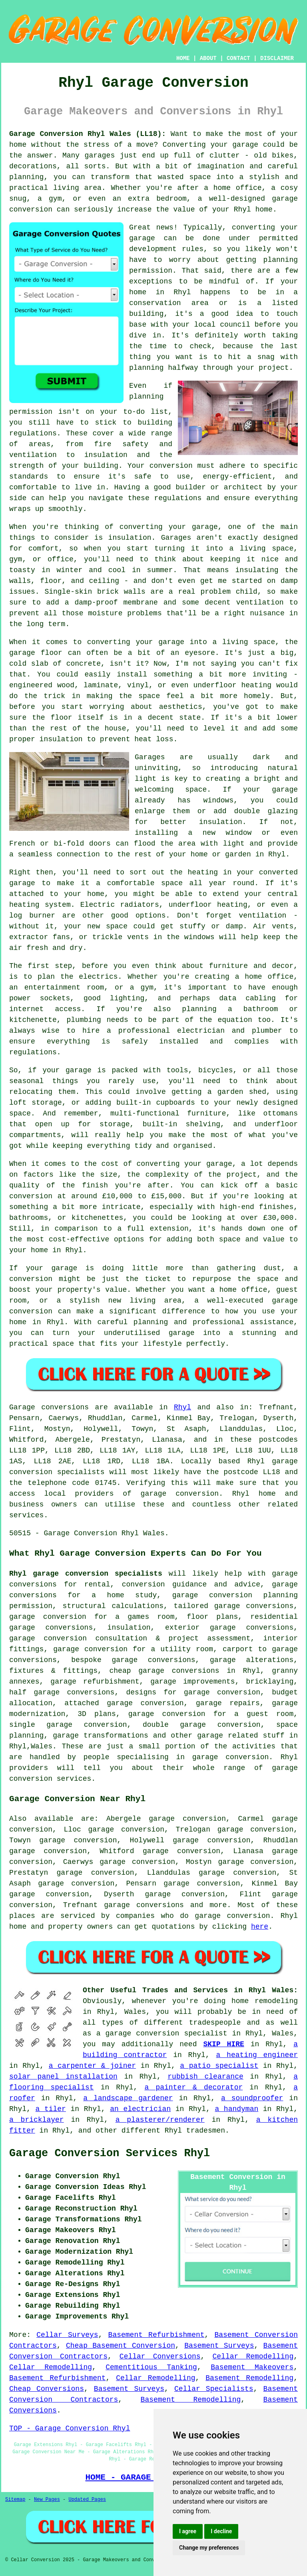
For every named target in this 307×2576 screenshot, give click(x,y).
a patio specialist (219, 2066)
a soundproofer (252, 2098)
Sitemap (15, 2499)
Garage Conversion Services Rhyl (109, 2153)
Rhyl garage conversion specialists (85, 1574)
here (259, 1927)
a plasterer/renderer (160, 2120)
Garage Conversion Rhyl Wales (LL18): (87, 134)
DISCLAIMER (277, 58)
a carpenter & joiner (92, 2066)
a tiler (51, 2109)
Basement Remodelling (249, 2378)
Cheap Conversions (46, 2389)
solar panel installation (63, 2077)
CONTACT (238, 58)
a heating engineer (257, 2055)
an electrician (140, 2109)
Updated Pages (87, 2499)
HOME (183, 58)
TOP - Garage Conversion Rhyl (69, 2428)
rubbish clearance (205, 2077)
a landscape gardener (128, 2098)
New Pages (47, 2499)
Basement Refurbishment (156, 2335)
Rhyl (182, 1407)
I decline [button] (221, 2531)
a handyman (236, 2109)
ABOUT (208, 58)
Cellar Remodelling (252, 2357)
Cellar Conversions (160, 2357)
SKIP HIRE (223, 2044)
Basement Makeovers (252, 2367)
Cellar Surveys (67, 2335)
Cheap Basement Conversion (120, 2346)
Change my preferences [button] (209, 2547)
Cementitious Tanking (151, 2367)
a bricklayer (36, 2120)
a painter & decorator (193, 2087)
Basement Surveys (219, 2346)
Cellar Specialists (213, 2389)
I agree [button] (187, 2531)
